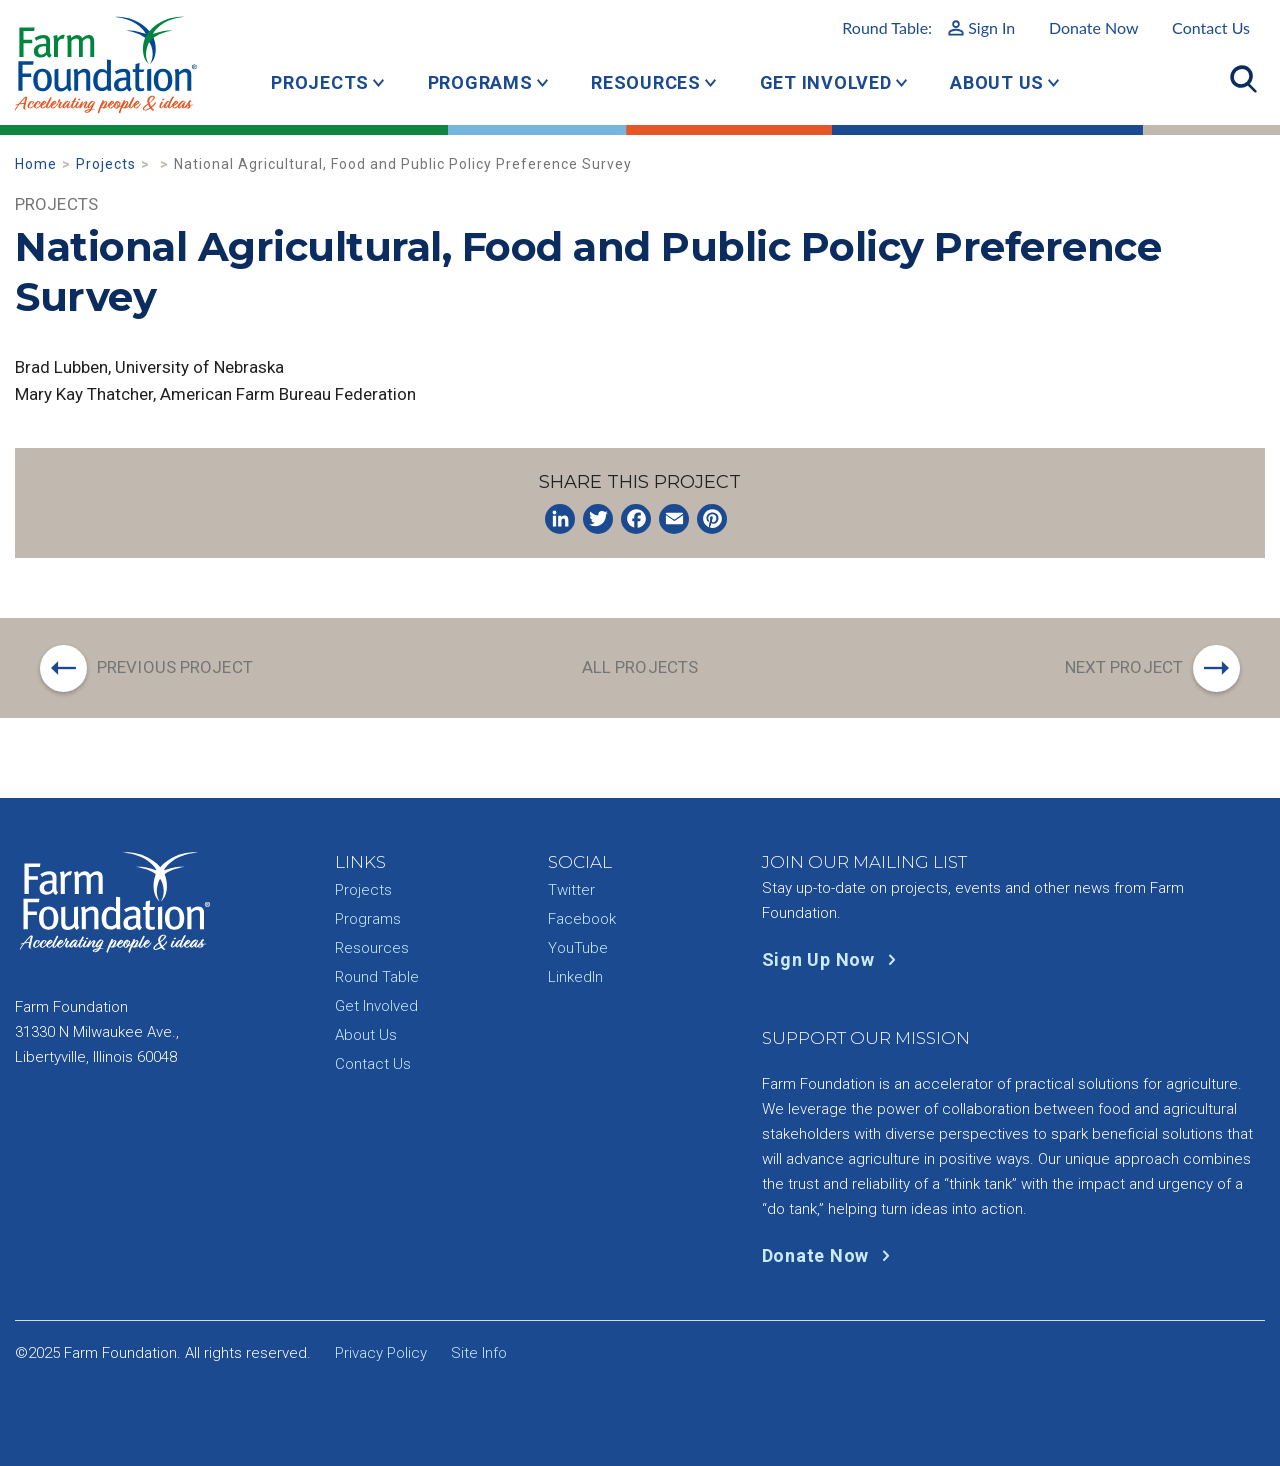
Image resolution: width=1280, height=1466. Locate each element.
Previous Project (175, 667)
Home (36, 164)
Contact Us (1211, 27)
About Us (997, 82)
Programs (480, 82)
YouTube (578, 948)
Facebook (582, 919)
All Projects (640, 667)
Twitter (571, 890)
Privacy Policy (381, 1353)
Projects (320, 82)
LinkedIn (575, 977)
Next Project (1124, 667)
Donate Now (1094, 27)
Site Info (479, 1353)
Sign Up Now (833, 959)
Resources (646, 82)
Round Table (377, 977)
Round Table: (928, 27)
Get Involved (826, 82)
